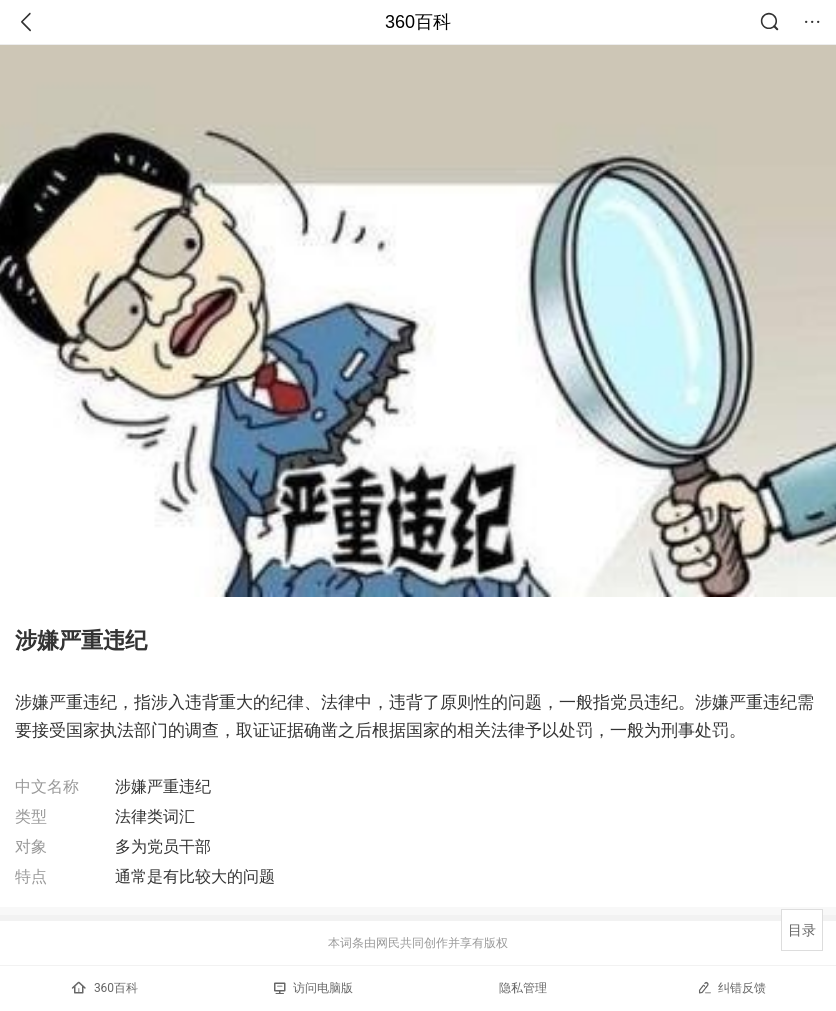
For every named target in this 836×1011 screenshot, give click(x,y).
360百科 (418, 22)
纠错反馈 (731, 987)
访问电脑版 (313, 988)
